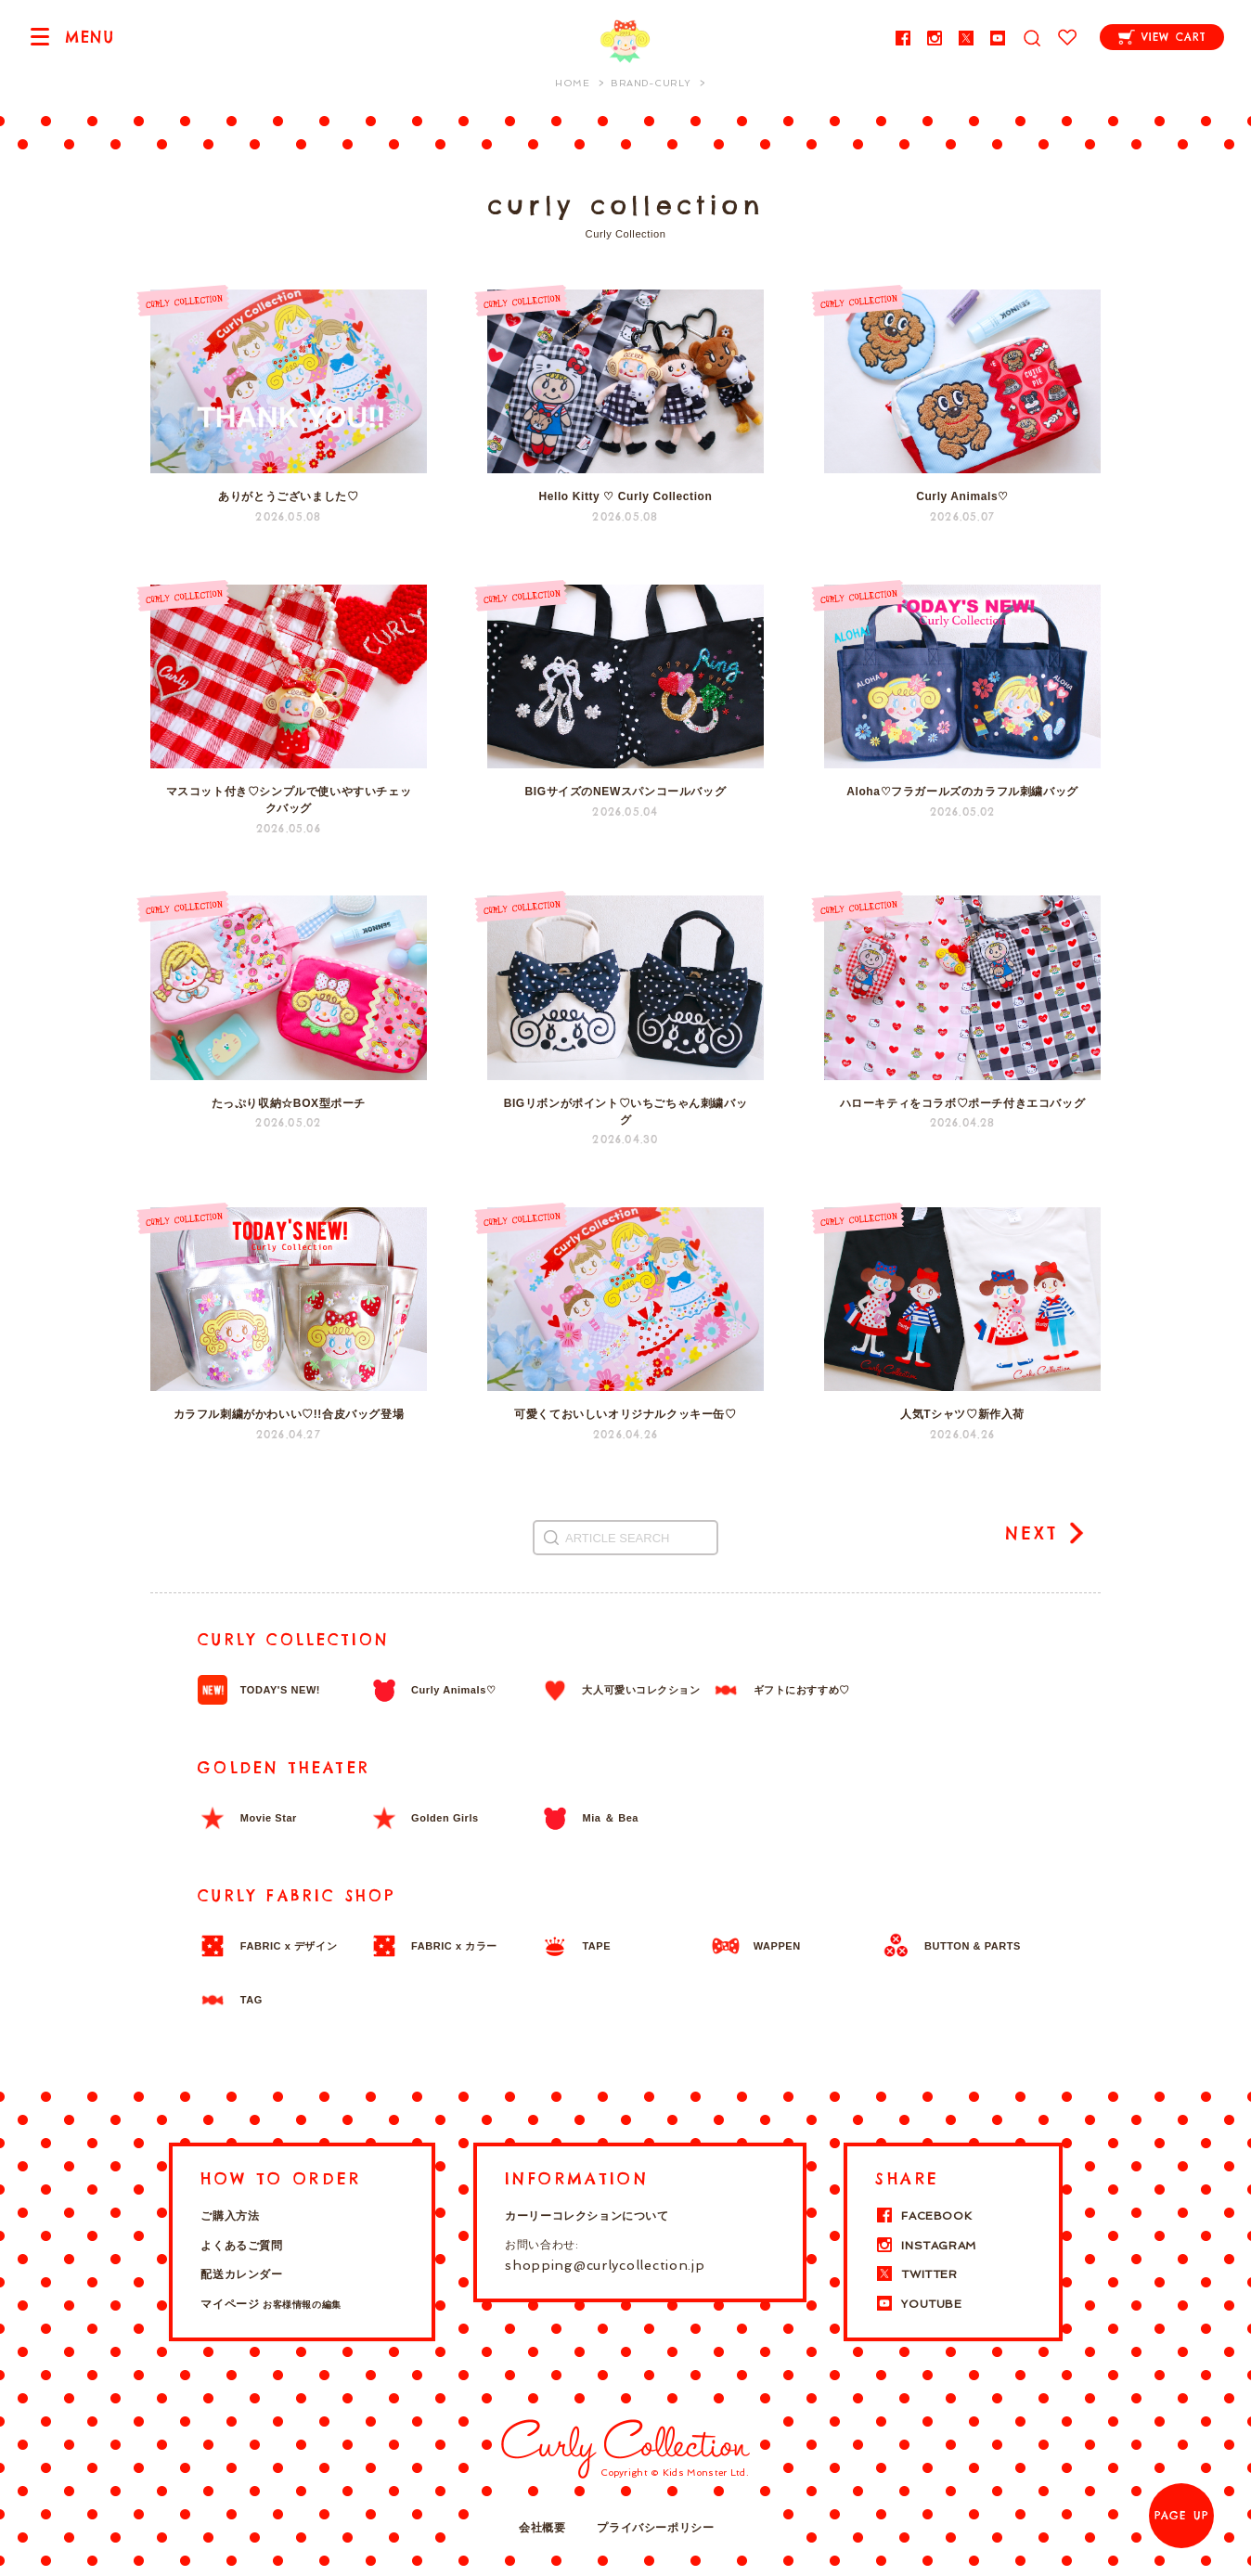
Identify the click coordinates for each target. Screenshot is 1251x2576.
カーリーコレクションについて (586, 2215)
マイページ (270, 2304)
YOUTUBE (918, 2304)
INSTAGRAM (925, 2245)
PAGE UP (1181, 2515)
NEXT (1032, 1533)
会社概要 (542, 2527)
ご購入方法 (229, 2215)
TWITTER (916, 2274)
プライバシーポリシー (655, 2527)
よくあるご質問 (241, 2245)
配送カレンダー (241, 2274)
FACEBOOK (923, 2215)
